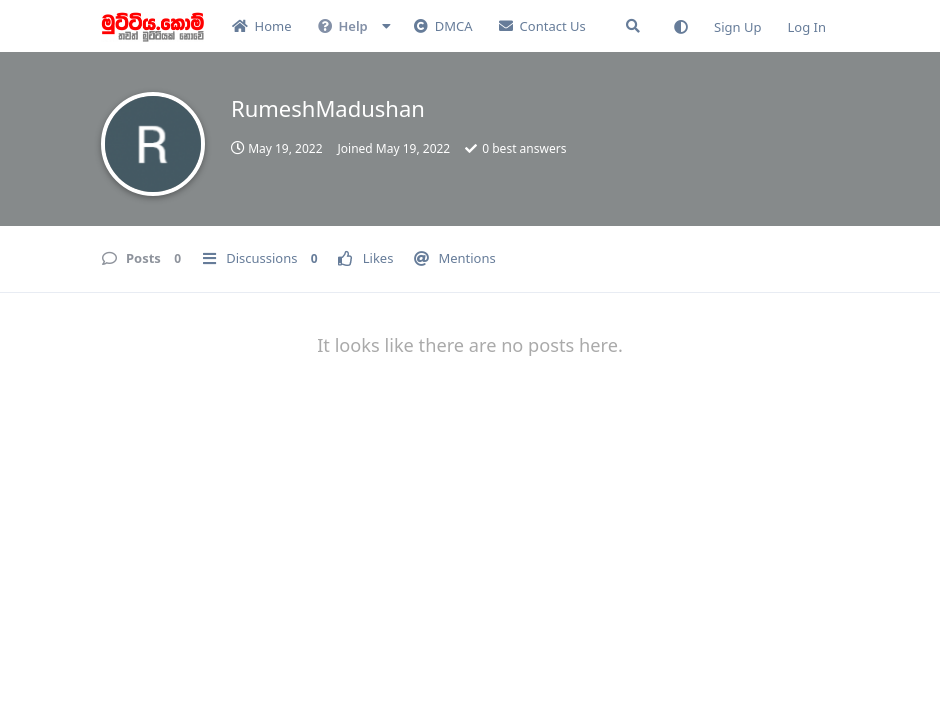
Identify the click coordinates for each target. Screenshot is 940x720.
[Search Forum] (633, 26)
